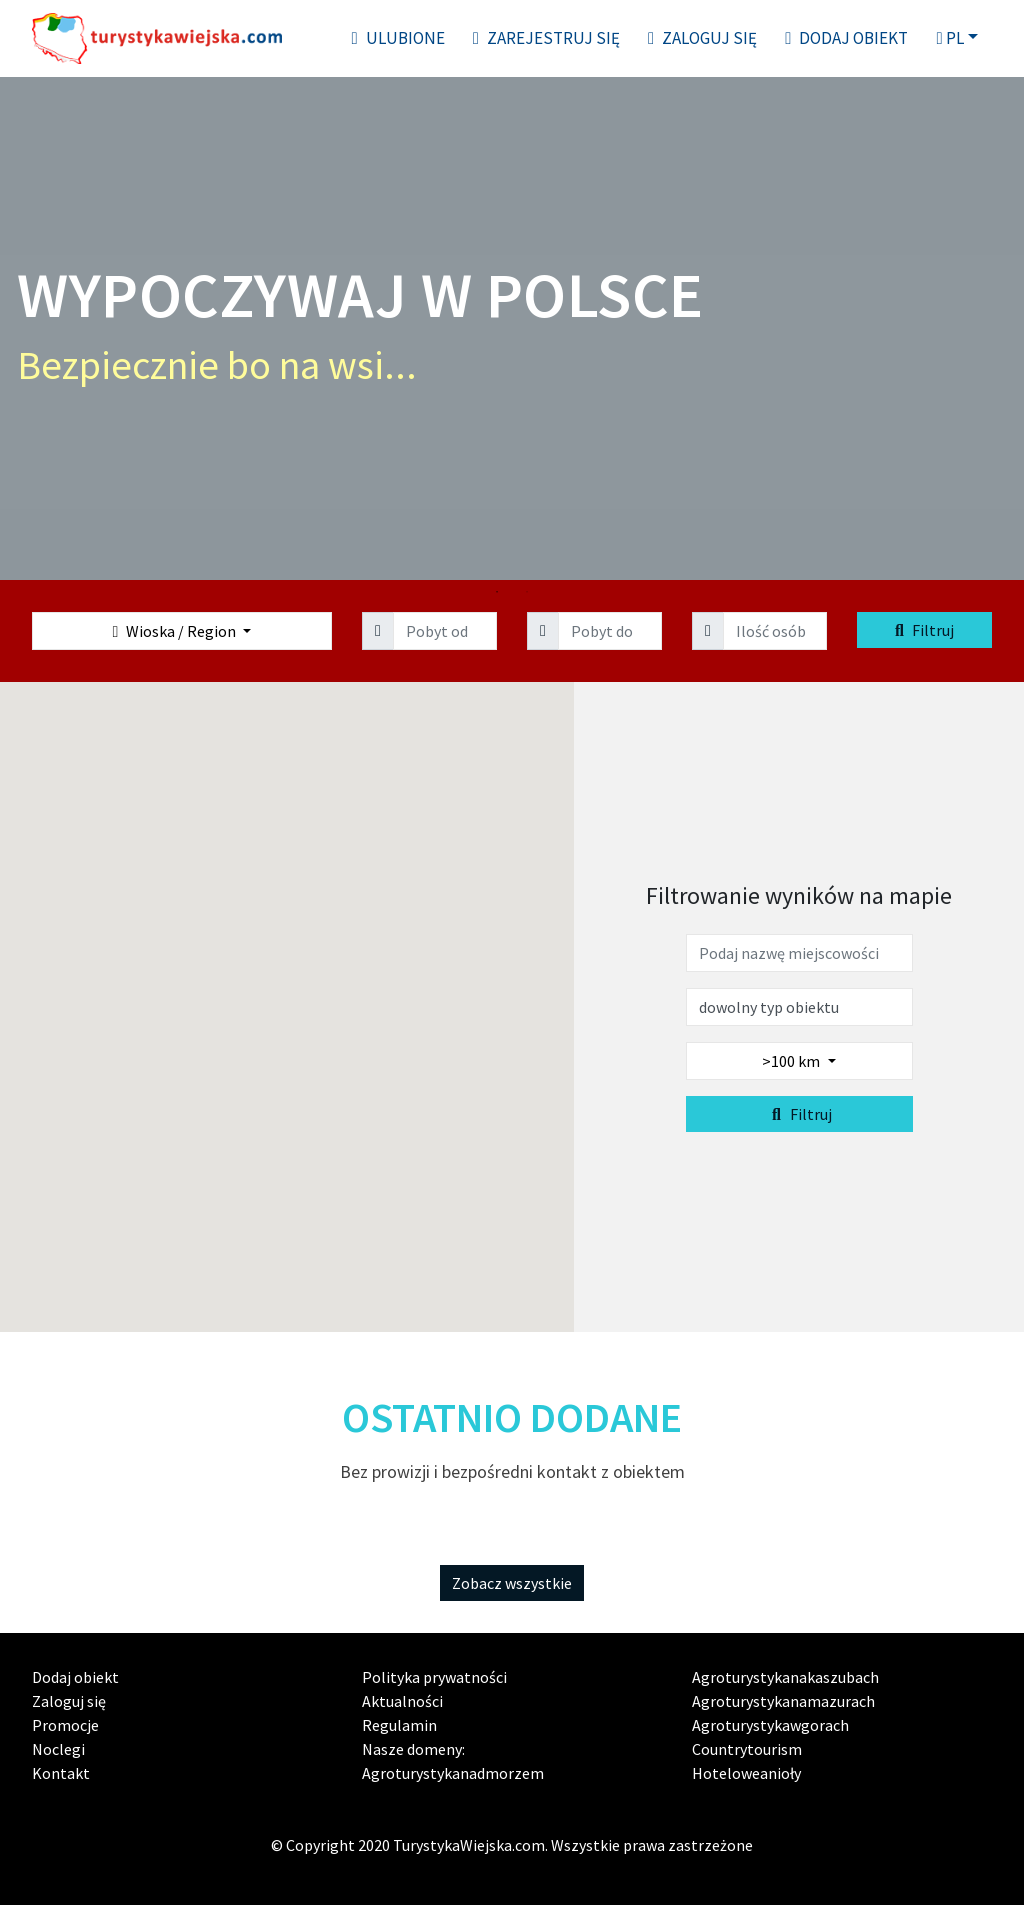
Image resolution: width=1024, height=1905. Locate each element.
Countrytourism (747, 1749)
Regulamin (399, 1725)
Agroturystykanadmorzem (453, 1773)
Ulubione (398, 38)
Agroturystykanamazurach (783, 1701)
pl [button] (949, 38)
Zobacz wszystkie (512, 1583)
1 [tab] (497, 592)
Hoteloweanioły (746, 1773)
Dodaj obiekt (846, 38)
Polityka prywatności (434, 1677)
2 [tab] (527, 592)
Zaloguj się (702, 38)
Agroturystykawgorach (770, 1725)
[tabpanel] (512, 326)
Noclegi (58, 1749)
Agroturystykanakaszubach (785, 1677)
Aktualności (402, 1701)
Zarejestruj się (546, 38)
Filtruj (924, 630)
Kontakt (61, 1773)
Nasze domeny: (413, 1749)
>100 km (792, 1061)
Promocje (65, 1725)
